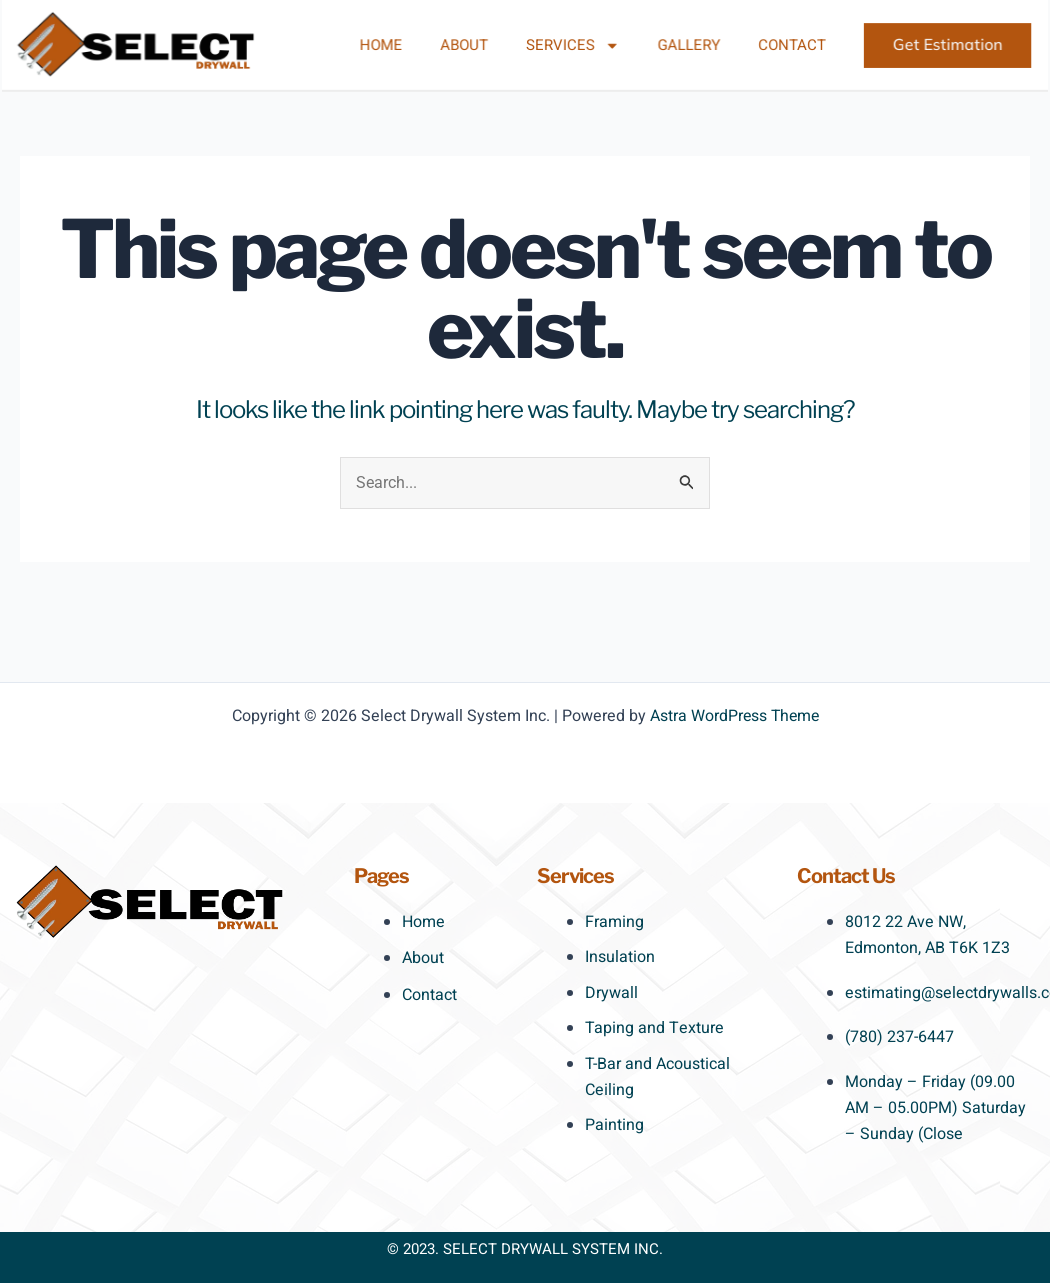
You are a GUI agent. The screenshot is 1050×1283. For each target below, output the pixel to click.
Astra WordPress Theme (734, 716)
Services (570, 45)
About (467, 45)
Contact (776, 45)
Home (390, 45)
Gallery (679, 45)
